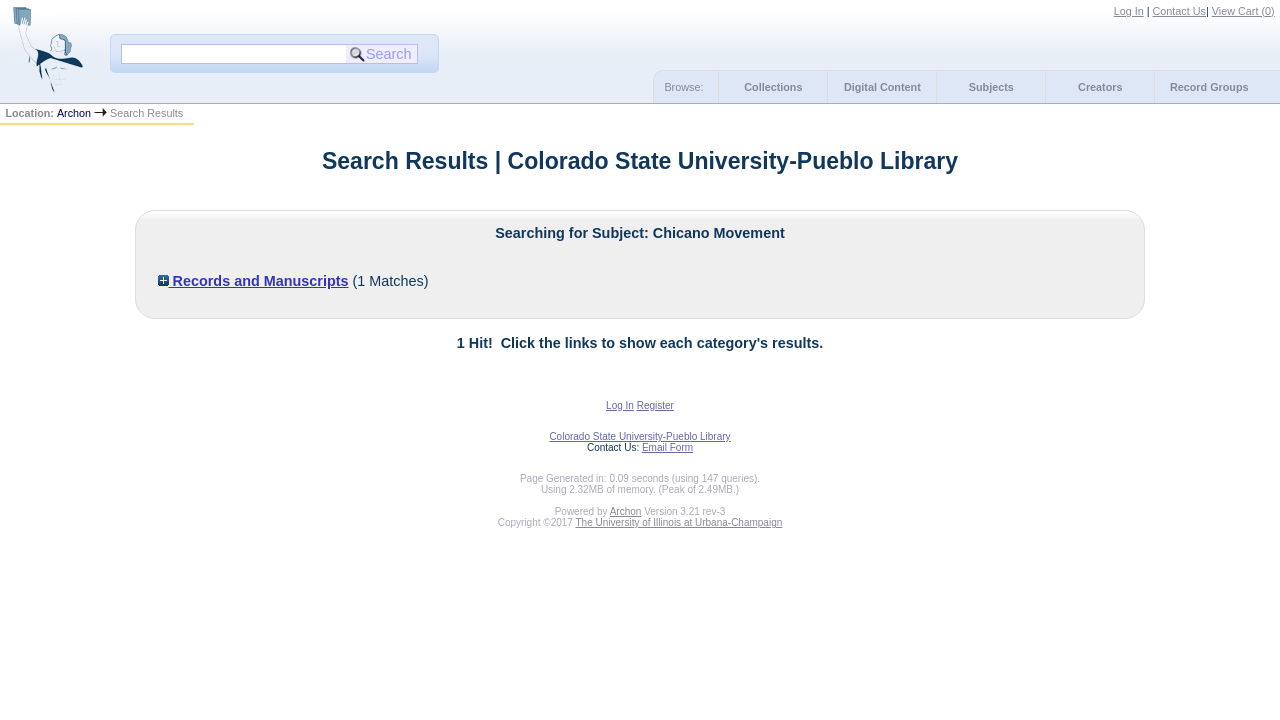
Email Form (667, 447)
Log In (1129, 11)
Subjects (991, 87)
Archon (74, 113)
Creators (1100, 87)
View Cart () (1243, 11)
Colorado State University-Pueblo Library (639, 436)
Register (655, 405)
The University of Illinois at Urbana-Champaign (679, 522)
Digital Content (882, 87)
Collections (773, 87)
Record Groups (1209, 87)
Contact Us (1179, 11)
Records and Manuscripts (253, 281)
